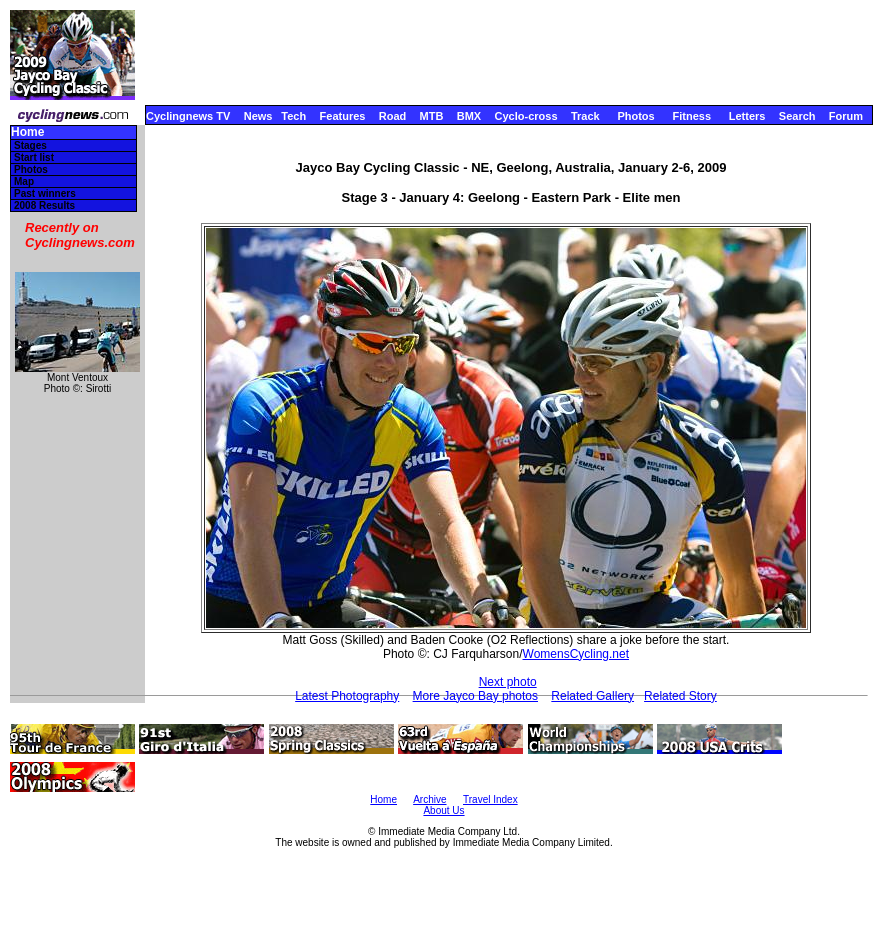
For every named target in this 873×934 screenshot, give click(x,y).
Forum (846, 116)
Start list (34, 157)
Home (27, 132)
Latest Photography (347, 696)
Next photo (508, 682)
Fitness (691, 116)
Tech (293, 116)
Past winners (45, 193)
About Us (443, 810)
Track (585, 116)
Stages (30, 145)
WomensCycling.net (576, 654)
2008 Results (44, 205)
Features (343, 116)
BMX (469, 116)
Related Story (680, 696)
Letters (747, 116)
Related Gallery (592, 696)
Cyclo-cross (526, 116)
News (258, 116)
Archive (429, 799)
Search (797, 116)
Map (24, 181)
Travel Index (490, 799)
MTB (432, 116)
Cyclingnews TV (188, 116)
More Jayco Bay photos (475, 696)
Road (393, 116)
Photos (635, 116)
